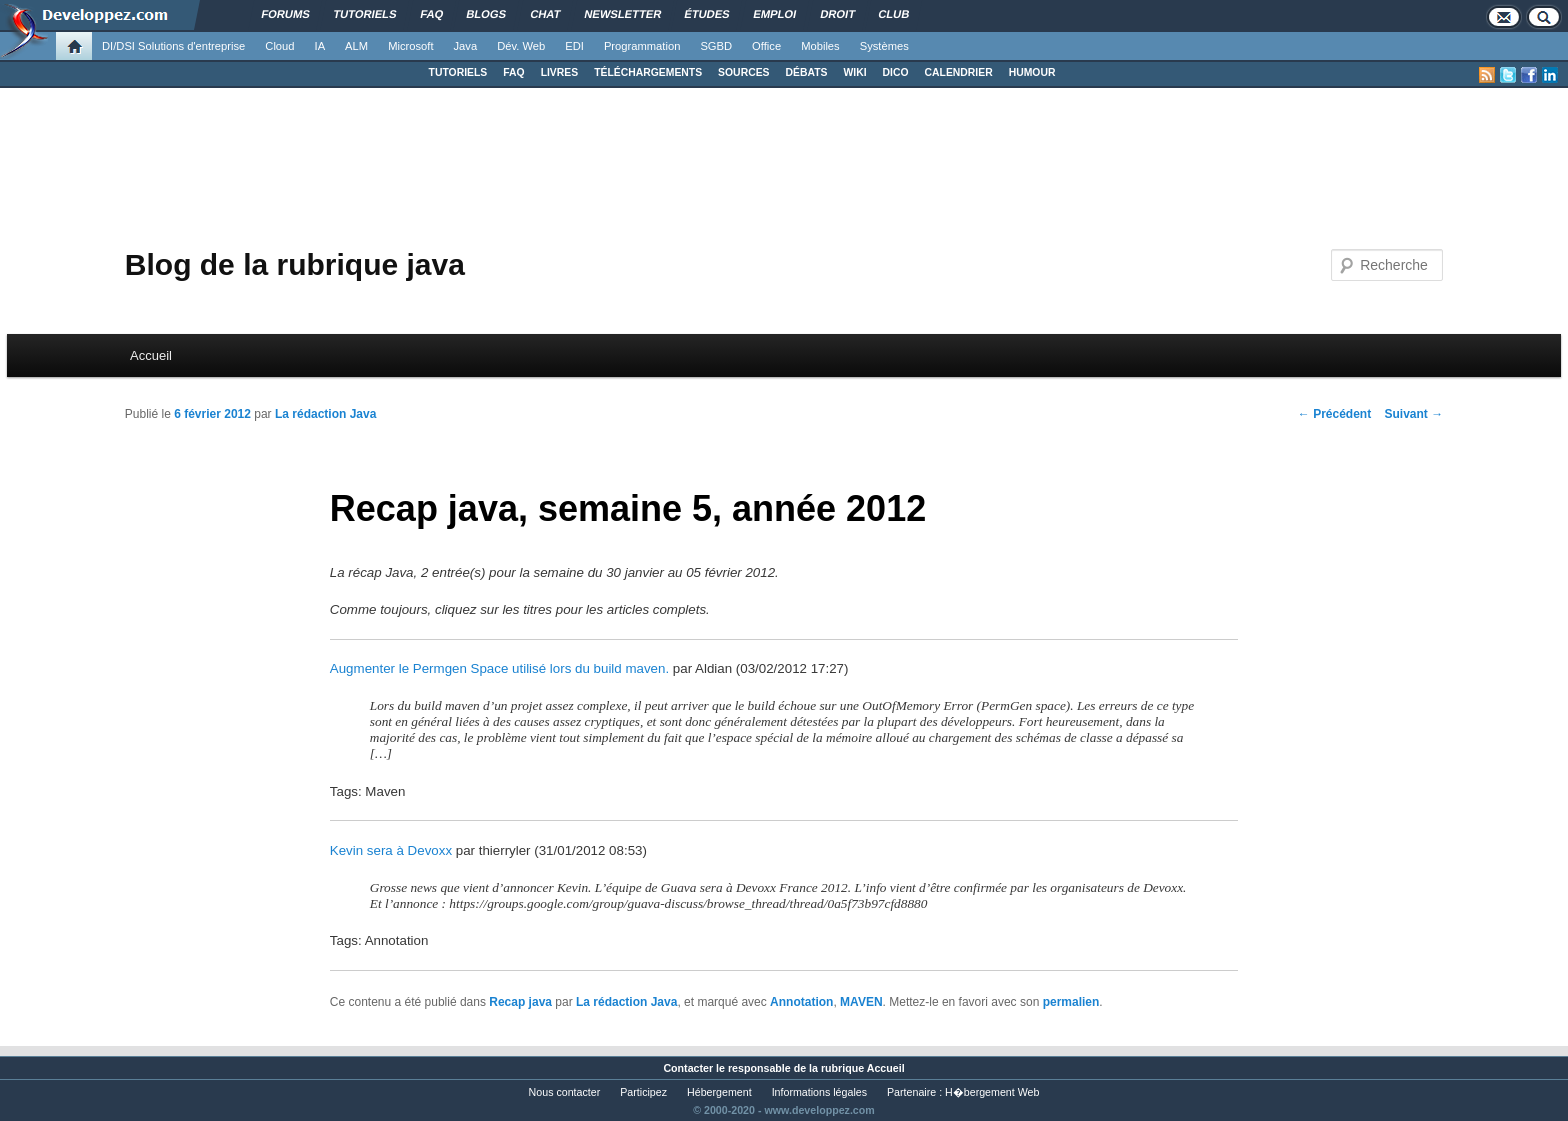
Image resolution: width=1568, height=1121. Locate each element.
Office (766, 46)
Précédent (1334, 414)
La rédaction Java (325, 414)
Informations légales (819, 1092)
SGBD (716, 46)
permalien (1071, 1002)
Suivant (1414, 414)
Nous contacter (565, 1092)
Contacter (688, 1068)
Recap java (520, 1002)
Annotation (801, 1002)
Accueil (151, 355)
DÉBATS (807, 72)
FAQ (513, 72)
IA (320, 46)
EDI (574, 46)
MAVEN (861, 1002)
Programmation (642, 46)
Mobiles (820, 46)
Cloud (279, 46)
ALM (356, 46)
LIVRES (560, 72)
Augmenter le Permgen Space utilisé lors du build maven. (499, 668)
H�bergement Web (992, 1092)
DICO (896, 72)
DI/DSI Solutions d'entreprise (173, 46)
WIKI (854, 72)
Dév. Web (521, 46)
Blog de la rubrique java (295, 264)
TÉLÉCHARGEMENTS (648, 72)
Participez (643, 1092)
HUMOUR (1032, 72)
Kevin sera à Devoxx (391, 850)
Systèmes (884, 46)
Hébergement (719, 1092)
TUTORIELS (458, 72)
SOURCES (743, 72)
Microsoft (410, 46)
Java (466, 46)
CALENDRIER (959, 72)
